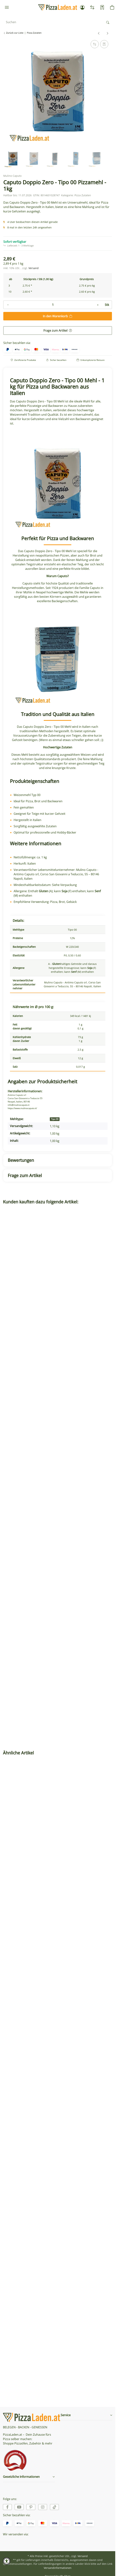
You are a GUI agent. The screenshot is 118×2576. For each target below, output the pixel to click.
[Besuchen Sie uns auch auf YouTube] (19, 2507)
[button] (7, 7)
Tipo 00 (54, 1119)
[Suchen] (53, 22)
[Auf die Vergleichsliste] (95, 44)
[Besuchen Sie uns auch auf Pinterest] (30, 2507)
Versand (33, 268)
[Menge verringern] (7, 305)
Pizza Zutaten (82, 195)
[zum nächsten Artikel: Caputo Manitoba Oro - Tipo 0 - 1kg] (107, 33)
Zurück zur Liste (13, 32)
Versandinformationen (57, 2568)
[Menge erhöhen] (97, 305)
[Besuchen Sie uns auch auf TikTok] (54, 2507)
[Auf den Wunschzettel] (104, 44)
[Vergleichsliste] (92, 7)
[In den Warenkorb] (57, 316)
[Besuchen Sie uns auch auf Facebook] (7, 2507)
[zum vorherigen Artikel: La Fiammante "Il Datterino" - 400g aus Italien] (98, 33)
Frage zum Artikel (57, 330)
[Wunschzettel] (102, 7)
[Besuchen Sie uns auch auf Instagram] (42, 2507)
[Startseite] (57, 7)
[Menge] (53, 305)
